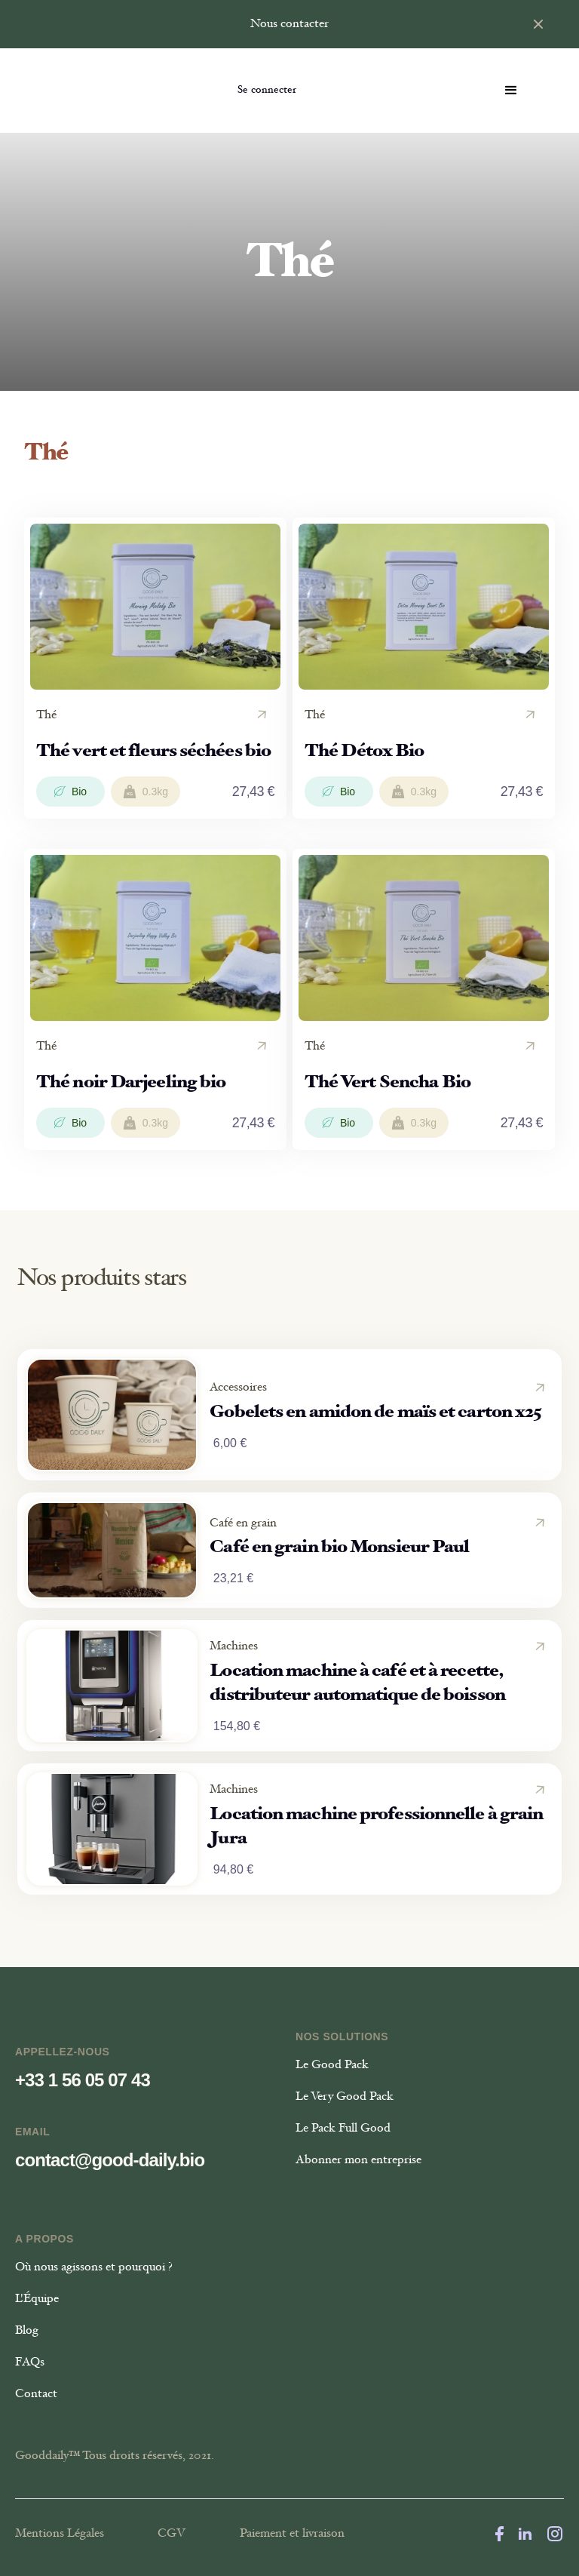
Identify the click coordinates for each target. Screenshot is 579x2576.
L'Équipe (37, 2299)
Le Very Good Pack (345, 2097)
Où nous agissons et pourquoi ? (94, 2267)
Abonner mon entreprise (358, 2160)
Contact (36, 2394)
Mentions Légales (59, 2534)
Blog (26, 2331)
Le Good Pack (332, 2065)
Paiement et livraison (292, 2534)
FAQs (29, 2362)
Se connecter (266, 90)
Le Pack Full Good (343, 2129)
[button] (511, 90)
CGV (171, 2534)
